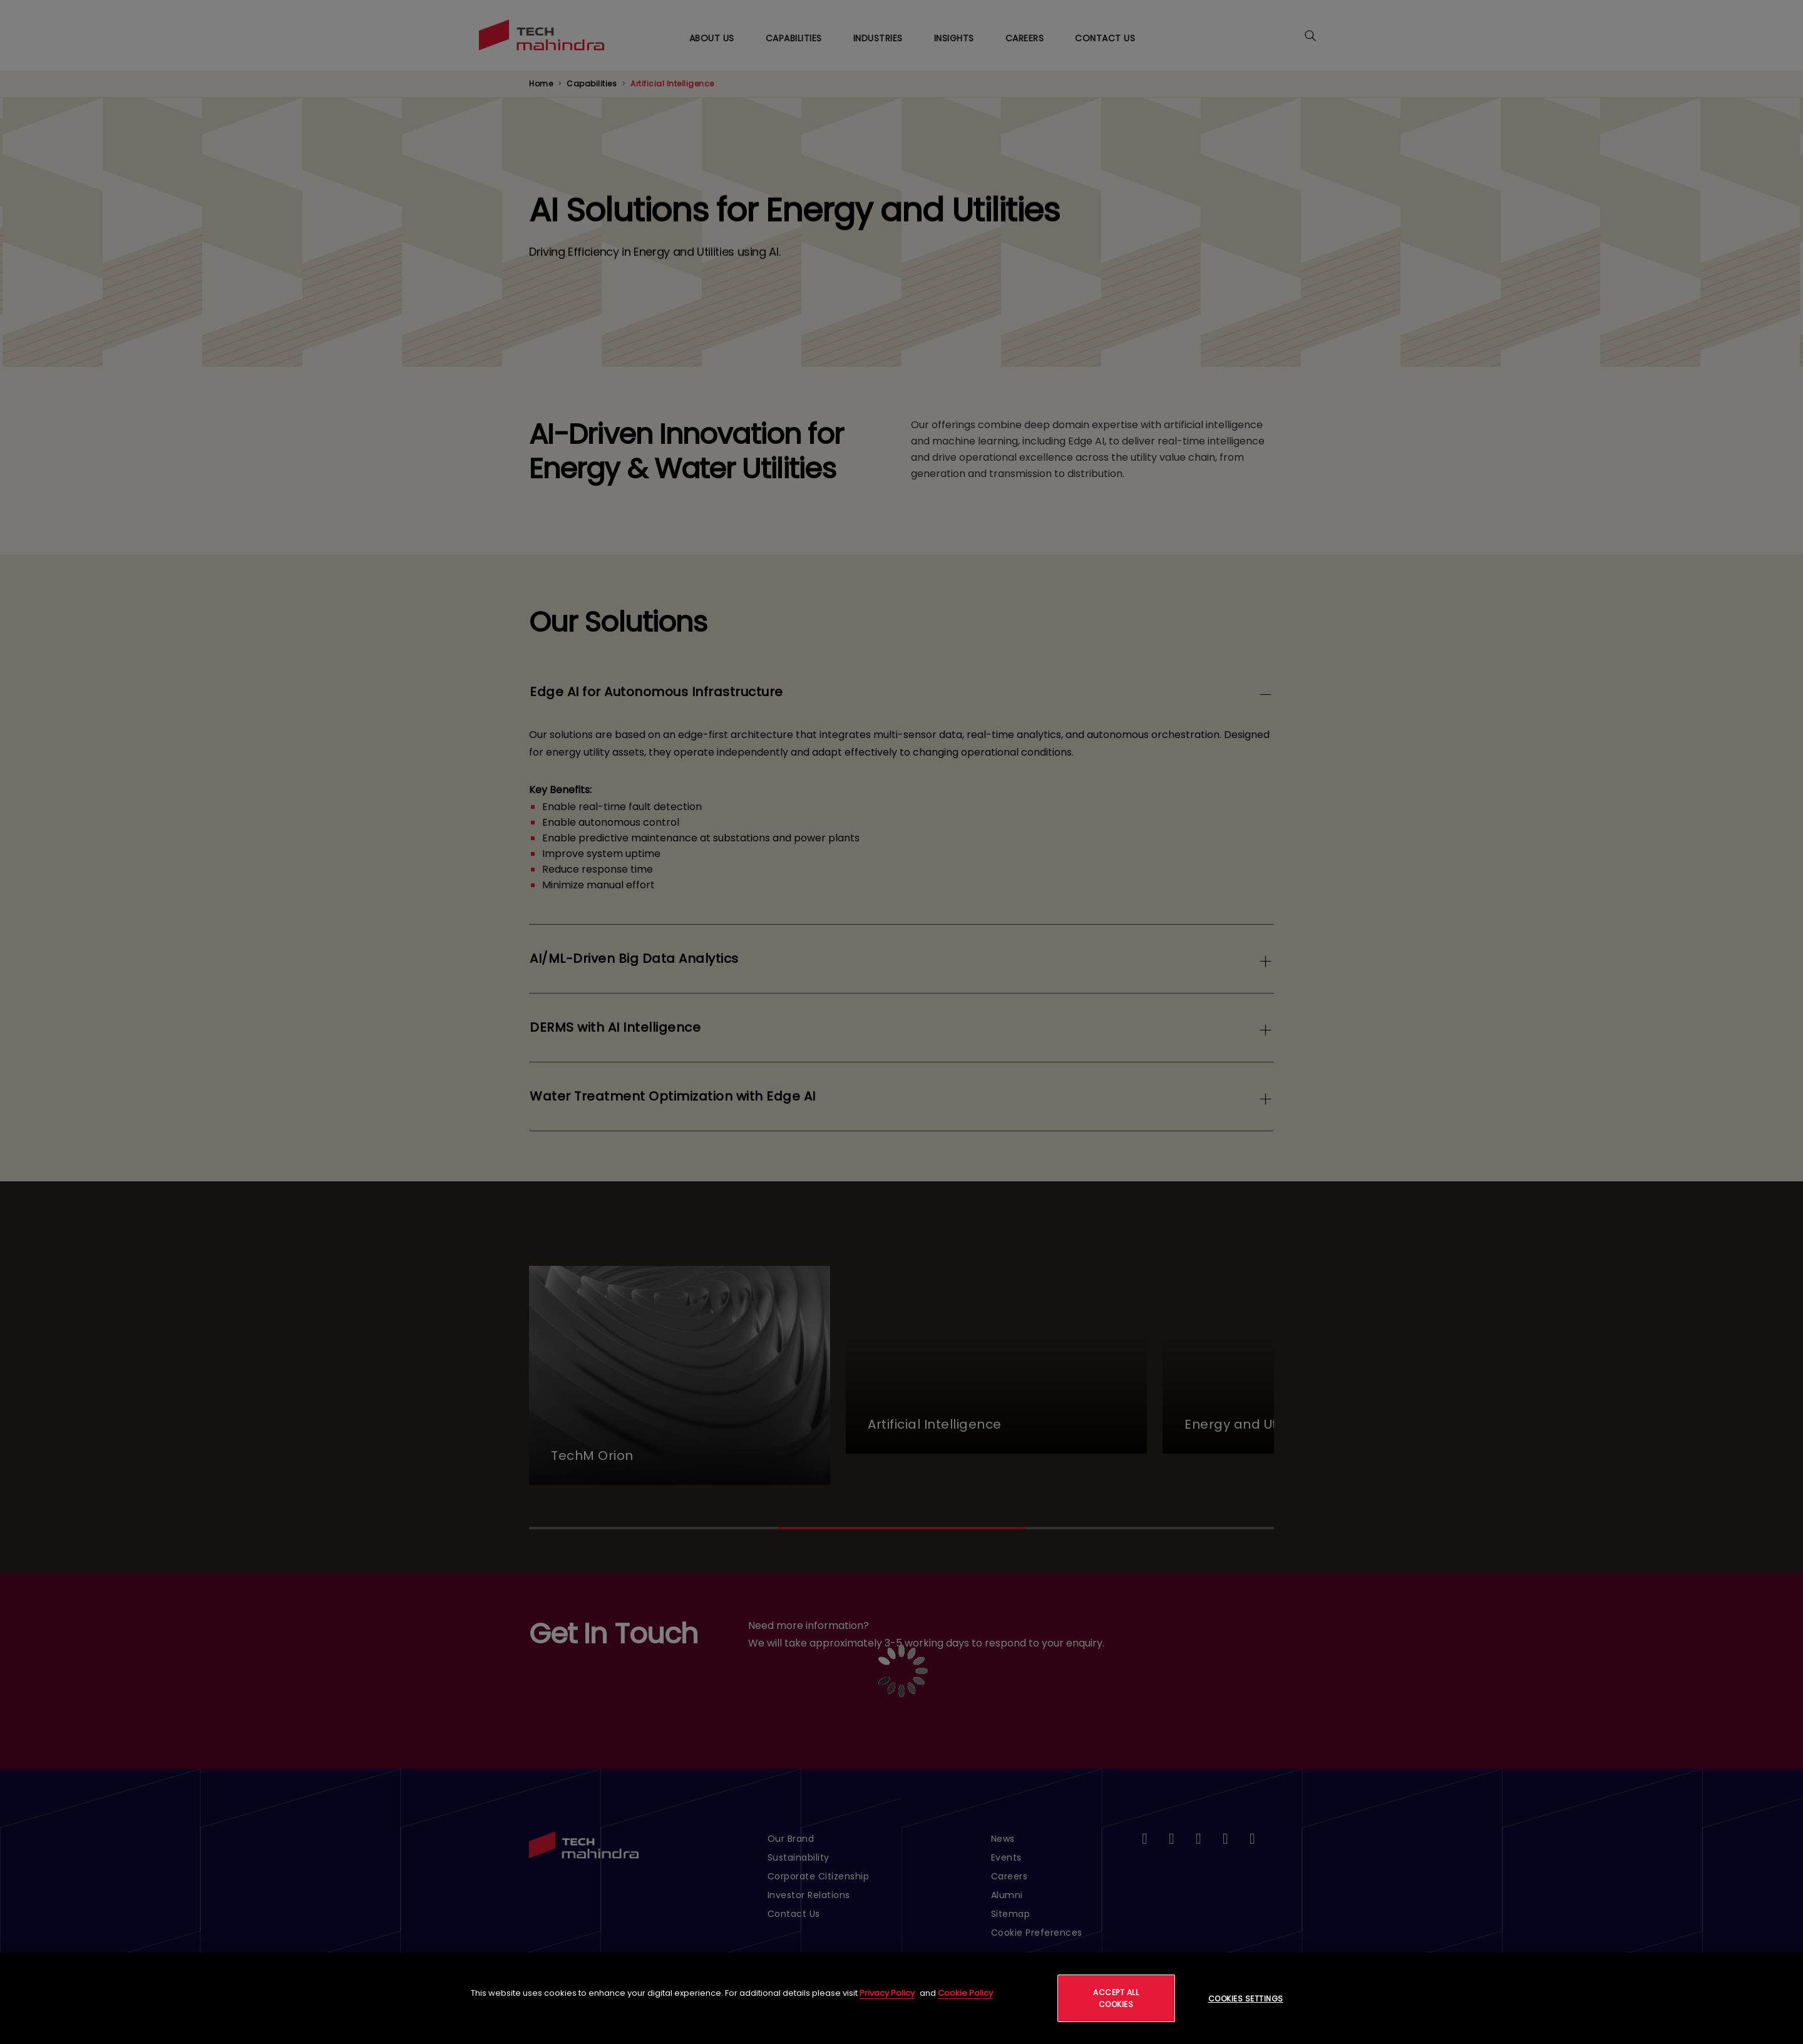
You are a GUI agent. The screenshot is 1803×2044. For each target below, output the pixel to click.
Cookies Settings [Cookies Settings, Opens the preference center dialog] (1245, 1998)
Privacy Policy (887, 1993)
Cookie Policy (965, 1993)
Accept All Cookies (1116, 1998)
